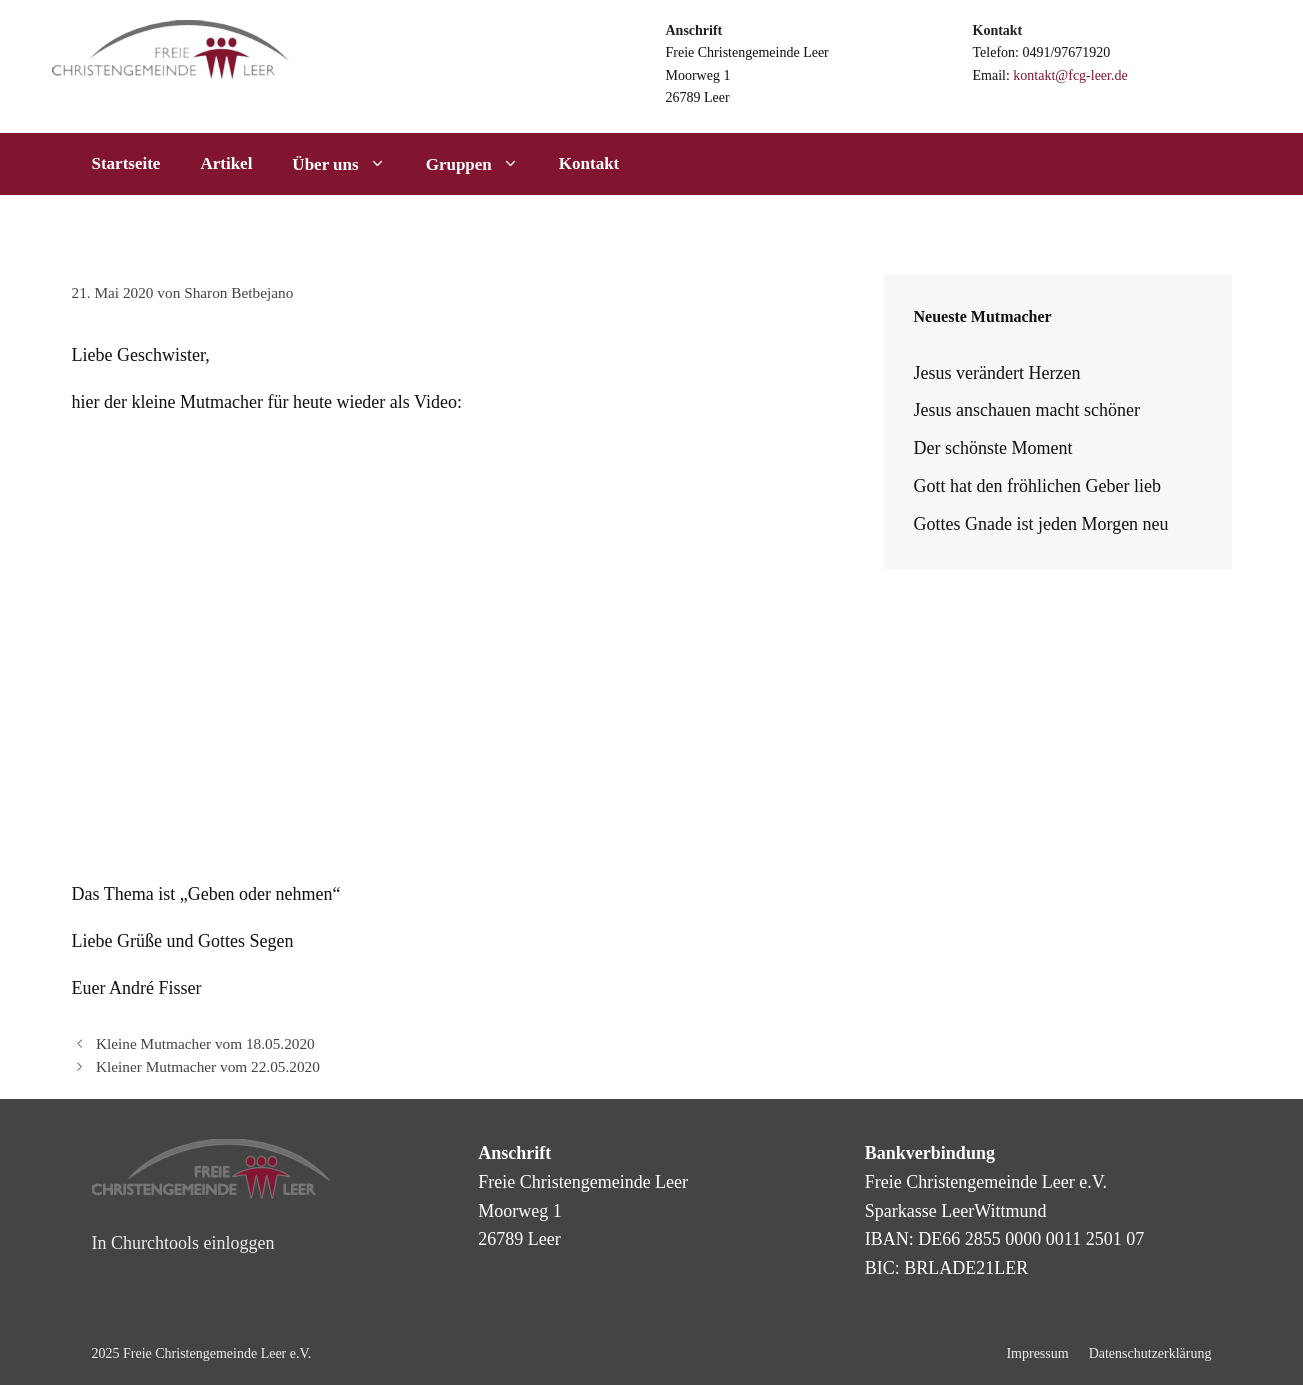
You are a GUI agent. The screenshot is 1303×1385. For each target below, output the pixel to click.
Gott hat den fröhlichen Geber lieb (1037, 486)
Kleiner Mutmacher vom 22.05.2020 (208, 1066)
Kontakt (589, 163)
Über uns (348, 164)
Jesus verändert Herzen (997, 373)
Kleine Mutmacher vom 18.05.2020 (205, 1043)
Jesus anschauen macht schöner (1027, 410)
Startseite (126, 163)
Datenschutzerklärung (1150, 1353)
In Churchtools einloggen (183, 1243)
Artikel (226, 163)
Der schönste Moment (993, 448)
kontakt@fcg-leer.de (1070, 75)
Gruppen (482, 164)
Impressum (1037, 1353)
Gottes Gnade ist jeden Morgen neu (1041, 524)
